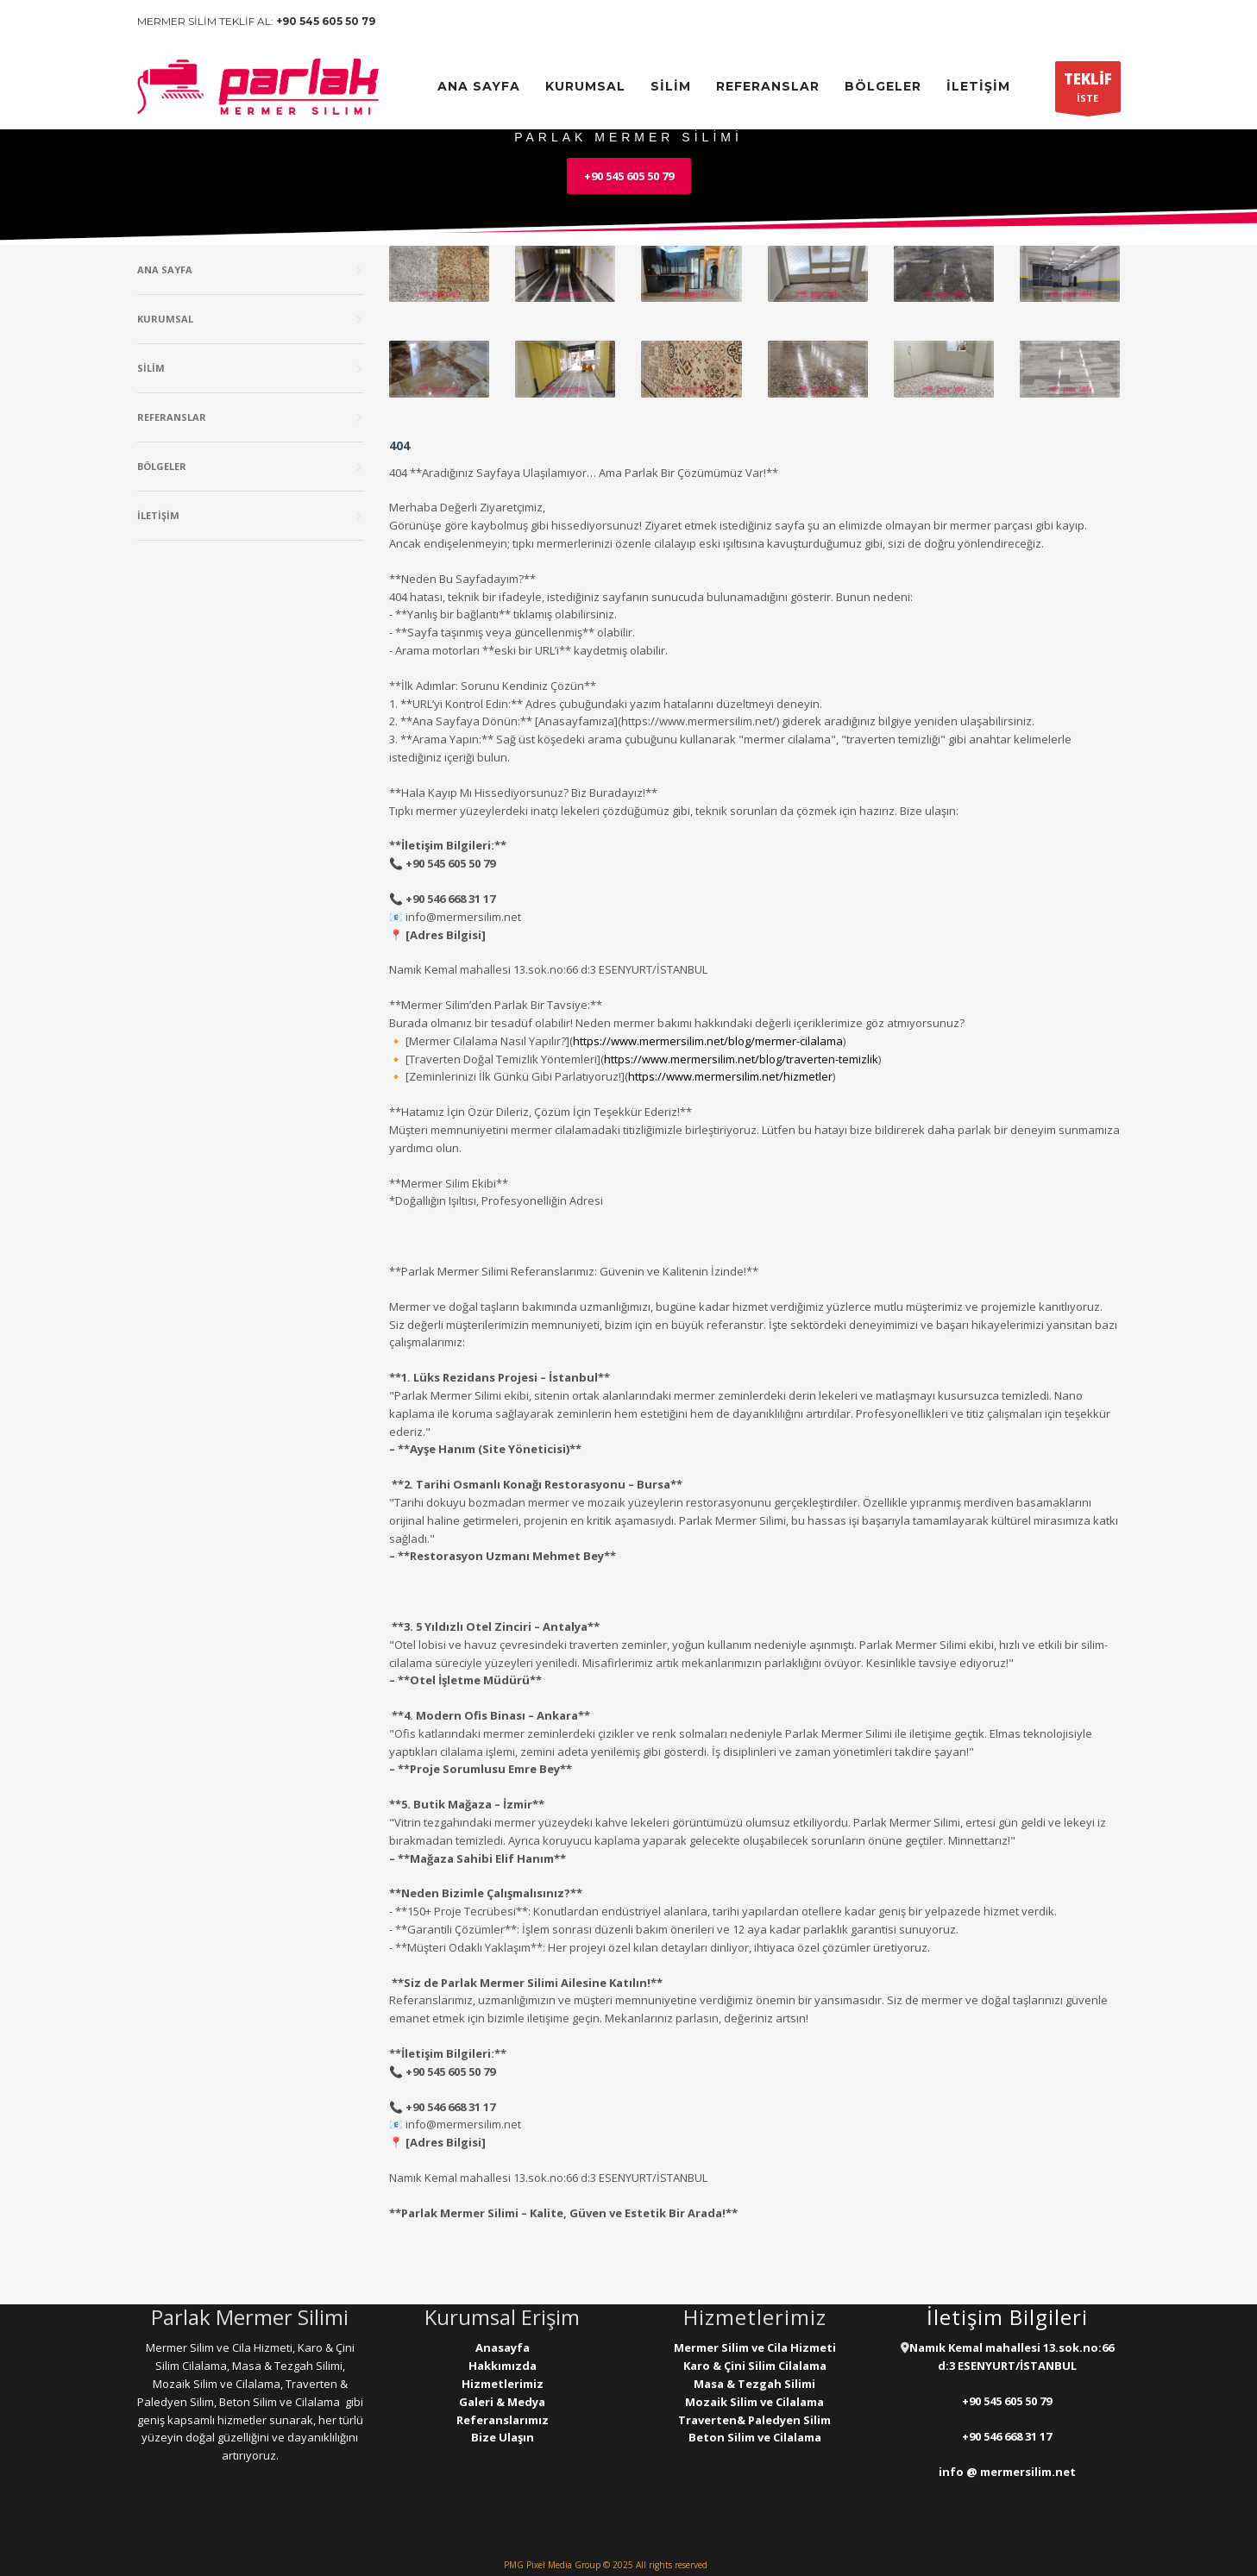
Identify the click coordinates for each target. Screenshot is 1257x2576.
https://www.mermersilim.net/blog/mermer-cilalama (708, 1041)
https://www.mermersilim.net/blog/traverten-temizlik (741, 1059)
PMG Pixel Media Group (552, 2565)
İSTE (1088, 90)
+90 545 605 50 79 (325, 21)
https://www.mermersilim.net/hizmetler (730, 1076)
